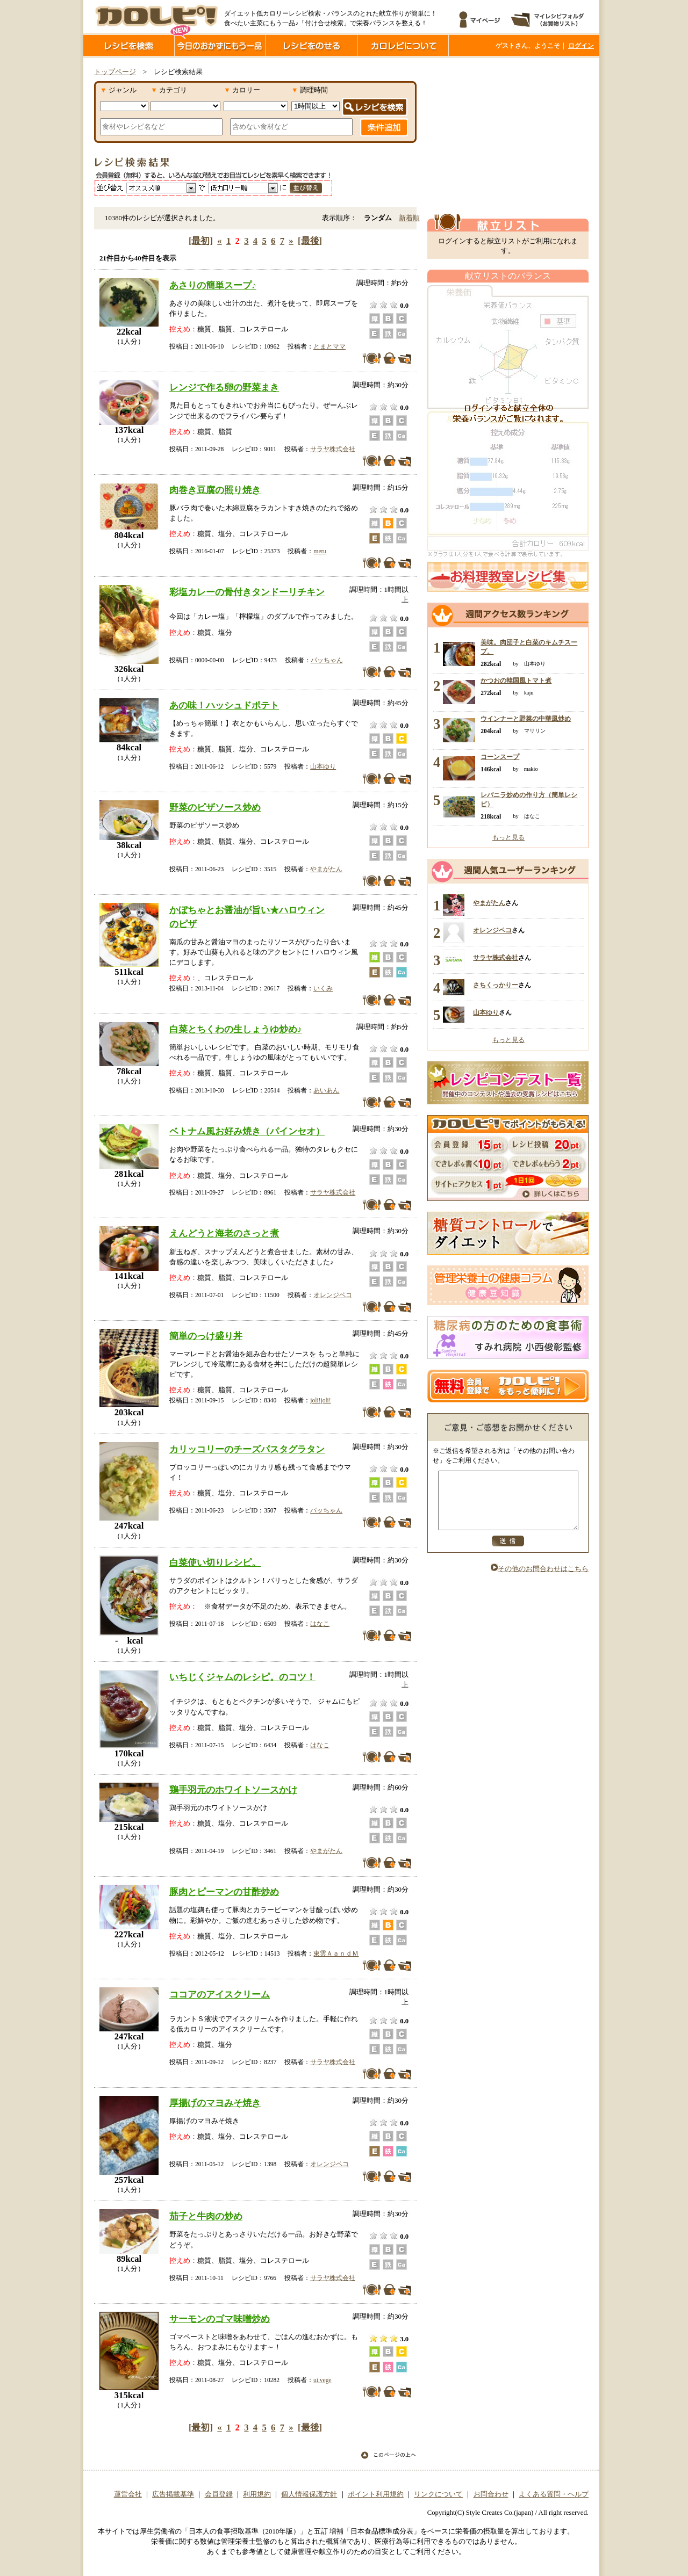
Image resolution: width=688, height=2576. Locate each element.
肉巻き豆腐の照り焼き (215, 489)
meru (319, 551)
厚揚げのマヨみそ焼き (215, 2102)
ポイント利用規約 (376, 2494)
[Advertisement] (508, 136)
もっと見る (508, 837)
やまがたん (326, 869)
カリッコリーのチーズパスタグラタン (247, 1449)
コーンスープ (500, 757)
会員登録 (219, 2494)
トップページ (115, 72)
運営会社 (128, 2494)
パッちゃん (327, 660)
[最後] (310, 241)
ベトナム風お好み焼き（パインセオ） (247, 1131)
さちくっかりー (495, 985)
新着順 (409, 218)
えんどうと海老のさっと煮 (224, 1233)
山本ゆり (323, 766)
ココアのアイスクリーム (219, 1994)
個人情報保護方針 (309, 2494)
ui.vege (322, 2380)
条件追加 (384, 127)
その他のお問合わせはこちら (540, 1580)
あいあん (326, 1090)
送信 (508, 1552)
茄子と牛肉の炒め (205, 2216)
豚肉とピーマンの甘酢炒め (224, 1891)
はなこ (319, 1623)
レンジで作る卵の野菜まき (224, 387)
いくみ (323, 988)
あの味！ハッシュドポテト (224, 705)
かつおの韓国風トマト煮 (516, 680)
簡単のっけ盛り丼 (205, 1335)
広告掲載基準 (173, 2494)
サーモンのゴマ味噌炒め (219, 2318)
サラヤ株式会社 (332, 449)
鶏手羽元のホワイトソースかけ (233, 1789)
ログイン (581, 45)
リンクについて (438, 2494)
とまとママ (329, 346)
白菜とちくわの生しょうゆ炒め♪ (235, 1029)
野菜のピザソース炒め (215, 807)
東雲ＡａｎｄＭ (336, 1953)
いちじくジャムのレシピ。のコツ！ (242, 1676)
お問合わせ (491, 2494)
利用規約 (257, 2494)
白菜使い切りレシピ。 (215, 1562)
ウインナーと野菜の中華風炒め (526, 718)
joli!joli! (320, 1400)
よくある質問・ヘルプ (554, 2494)
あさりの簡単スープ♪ (212, 285)
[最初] (201, 241)
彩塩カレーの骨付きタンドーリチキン (247, 592)
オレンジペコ (332, 1295)
